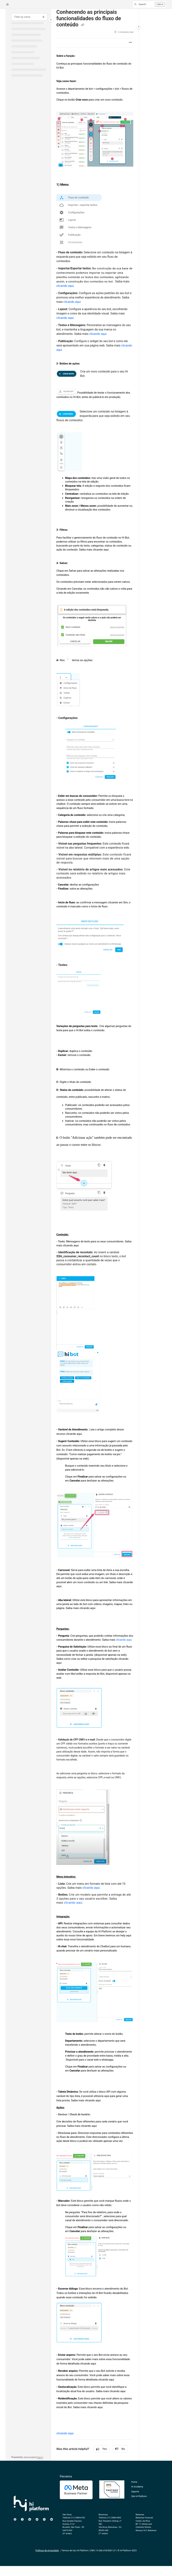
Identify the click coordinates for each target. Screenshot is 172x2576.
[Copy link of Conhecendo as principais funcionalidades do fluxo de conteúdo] (82, 25)
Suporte (135, 2491)
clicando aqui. (65, 286)
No (120, 2449)
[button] (149, 4)
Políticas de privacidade (47, 2550)
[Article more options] (130, 43)
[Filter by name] (29, 17)
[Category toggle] (51, 20)
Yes (101, 2449)
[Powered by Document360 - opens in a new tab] (27, 2457)
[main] (95, 1235)
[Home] (7, 4)
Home (134, 2482)
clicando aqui (65, 2433)
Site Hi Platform (139, 2496)
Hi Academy (137, 2486)
